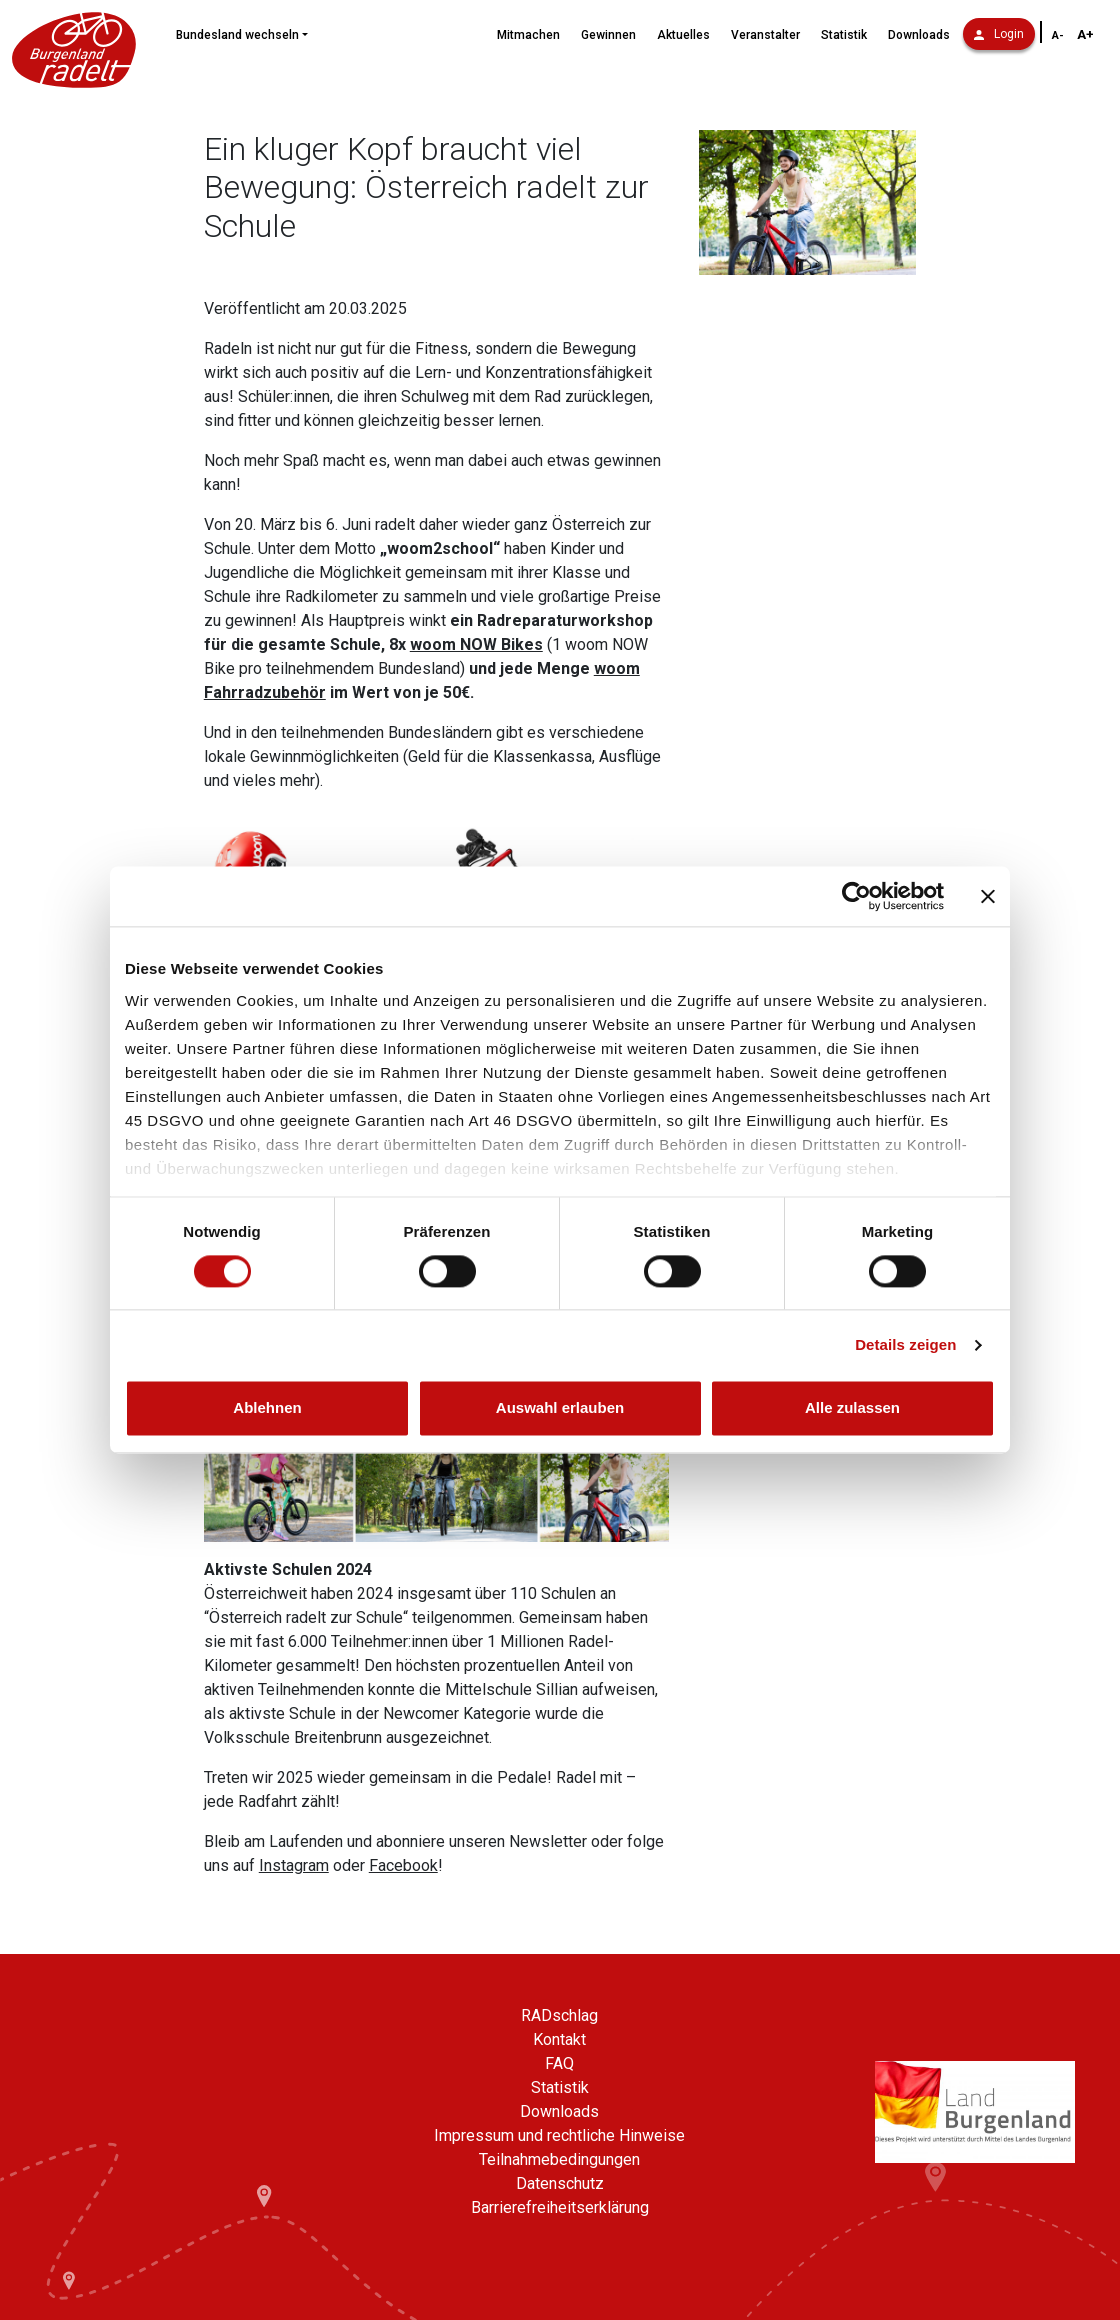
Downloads (919, 35)
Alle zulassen (852, 1408)
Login (999, 34)
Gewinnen (608, 35)
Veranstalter (765, 35)
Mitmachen (528, 35)
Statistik (844, 35)
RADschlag (559, 2015)
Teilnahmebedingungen (559, 2159)
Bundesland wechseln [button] (237, 35)
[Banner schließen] (988, 896)
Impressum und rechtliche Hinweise (559, 2135)
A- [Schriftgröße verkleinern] (1058, 35)
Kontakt (559, 2039)
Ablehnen (267, 1408)
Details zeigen (905, 1344)
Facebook (403, 1865)
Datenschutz (560, 2183)
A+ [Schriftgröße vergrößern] (1085, 34)
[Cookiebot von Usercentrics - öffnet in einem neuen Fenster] (856, 896)
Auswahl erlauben (560, 1408)
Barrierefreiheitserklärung (560, 2207)
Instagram (294, 1865)
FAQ (559, 2063)
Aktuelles (683, 35)
